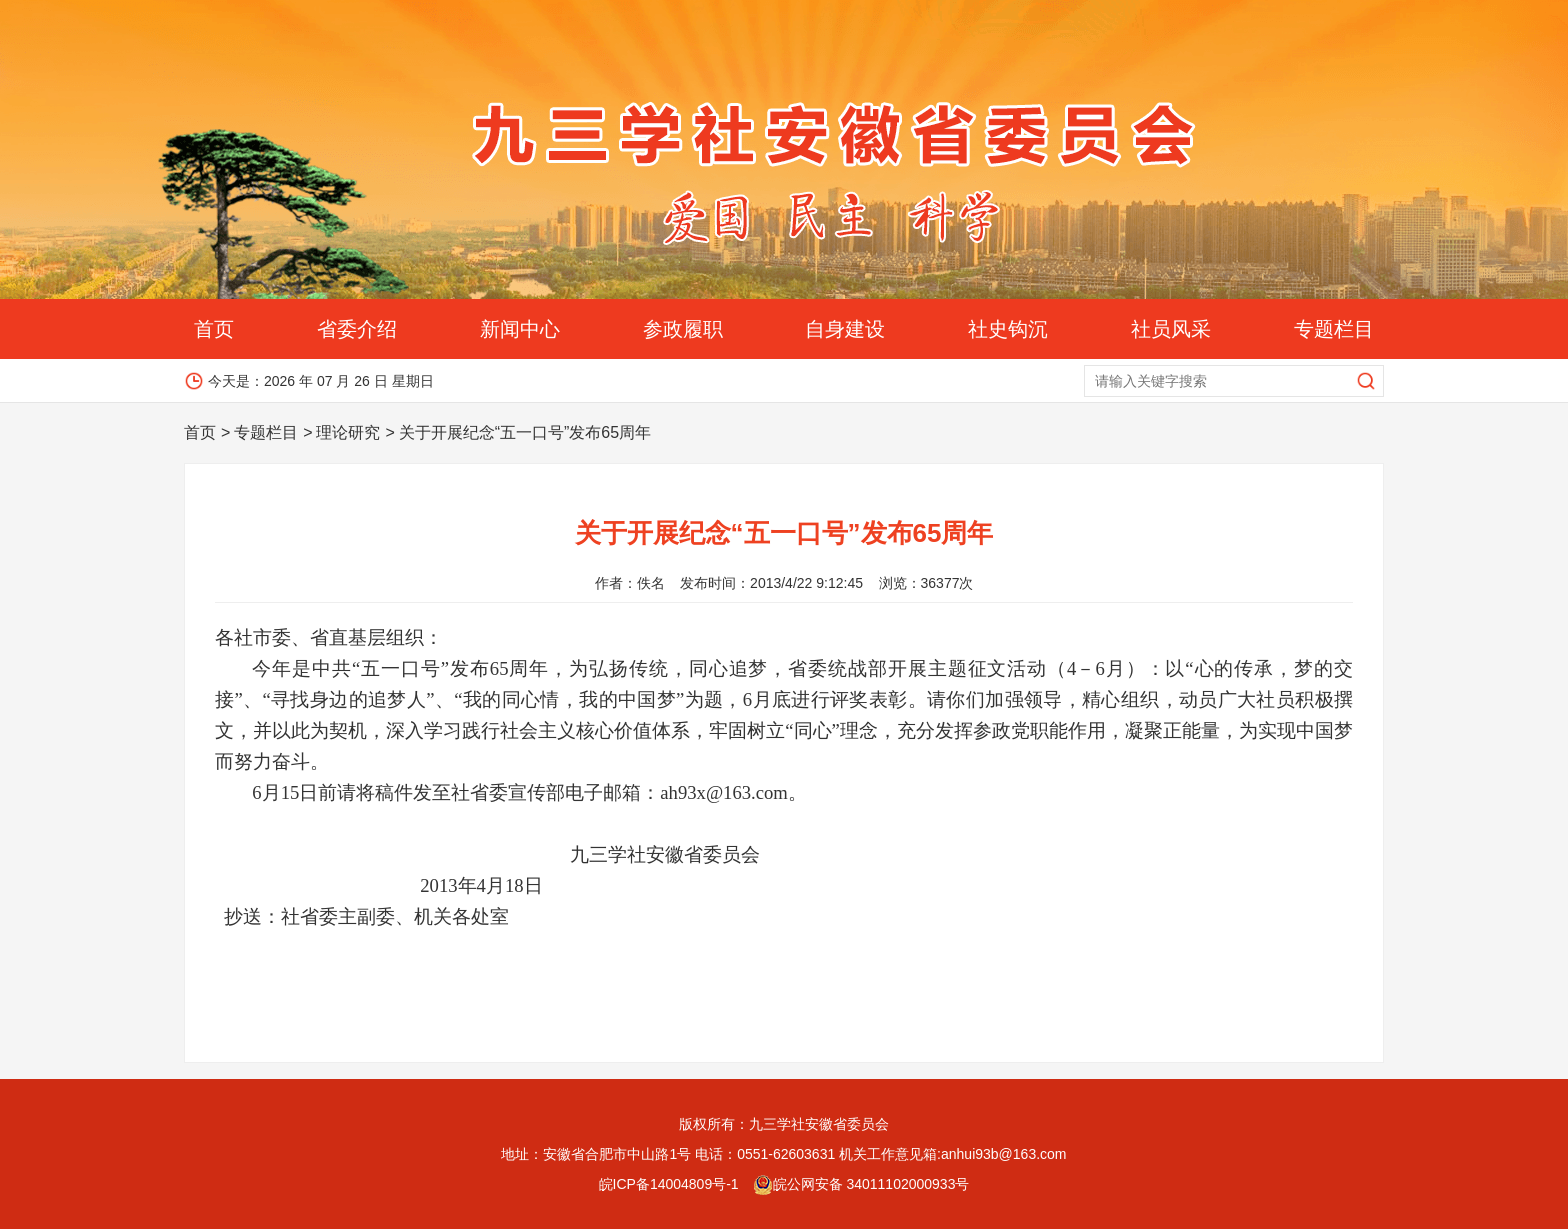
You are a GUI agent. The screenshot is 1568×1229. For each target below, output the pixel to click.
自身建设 (845, 329)
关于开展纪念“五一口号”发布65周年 (525, 432)
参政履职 (683, 329)
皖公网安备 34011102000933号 (861, 1184)
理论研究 (348, 432)
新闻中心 (520, 329)
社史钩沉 (1008, 329)
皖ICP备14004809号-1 (669, 1184)
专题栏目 (1334, 329)
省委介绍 (357, 329)
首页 (214, 329)
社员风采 (1171, 329)
